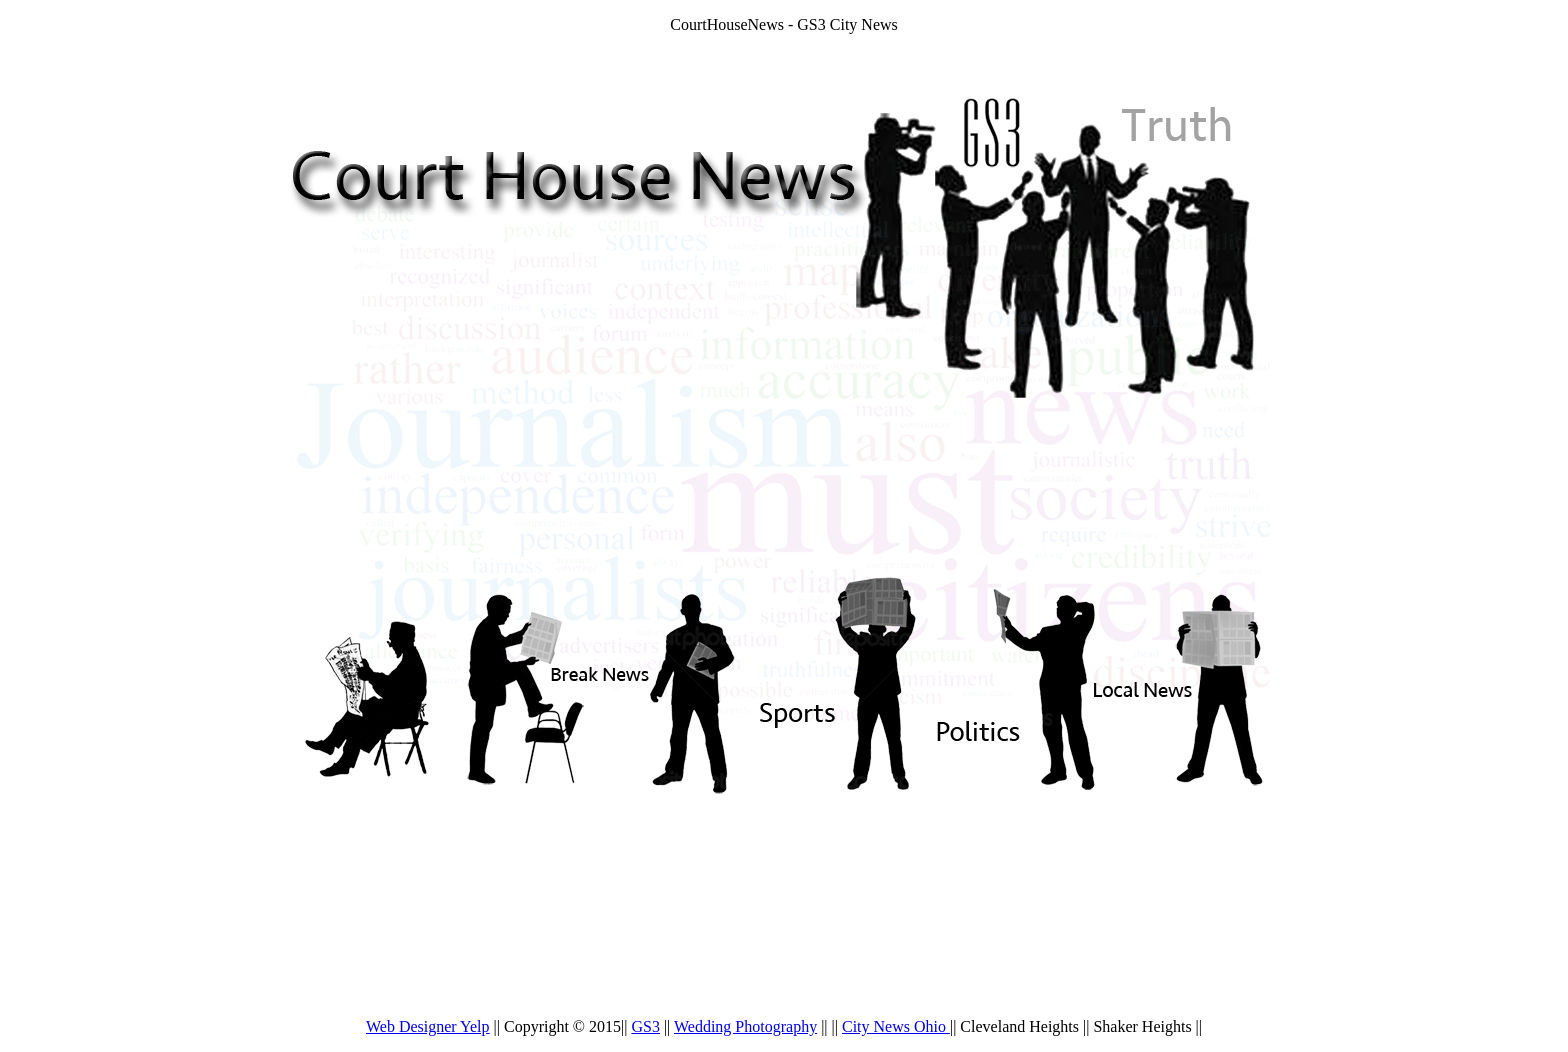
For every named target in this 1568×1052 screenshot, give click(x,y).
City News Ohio (896, 1026)
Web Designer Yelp (428, 1026)
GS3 (645, 1026)
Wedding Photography (745, 1026)
